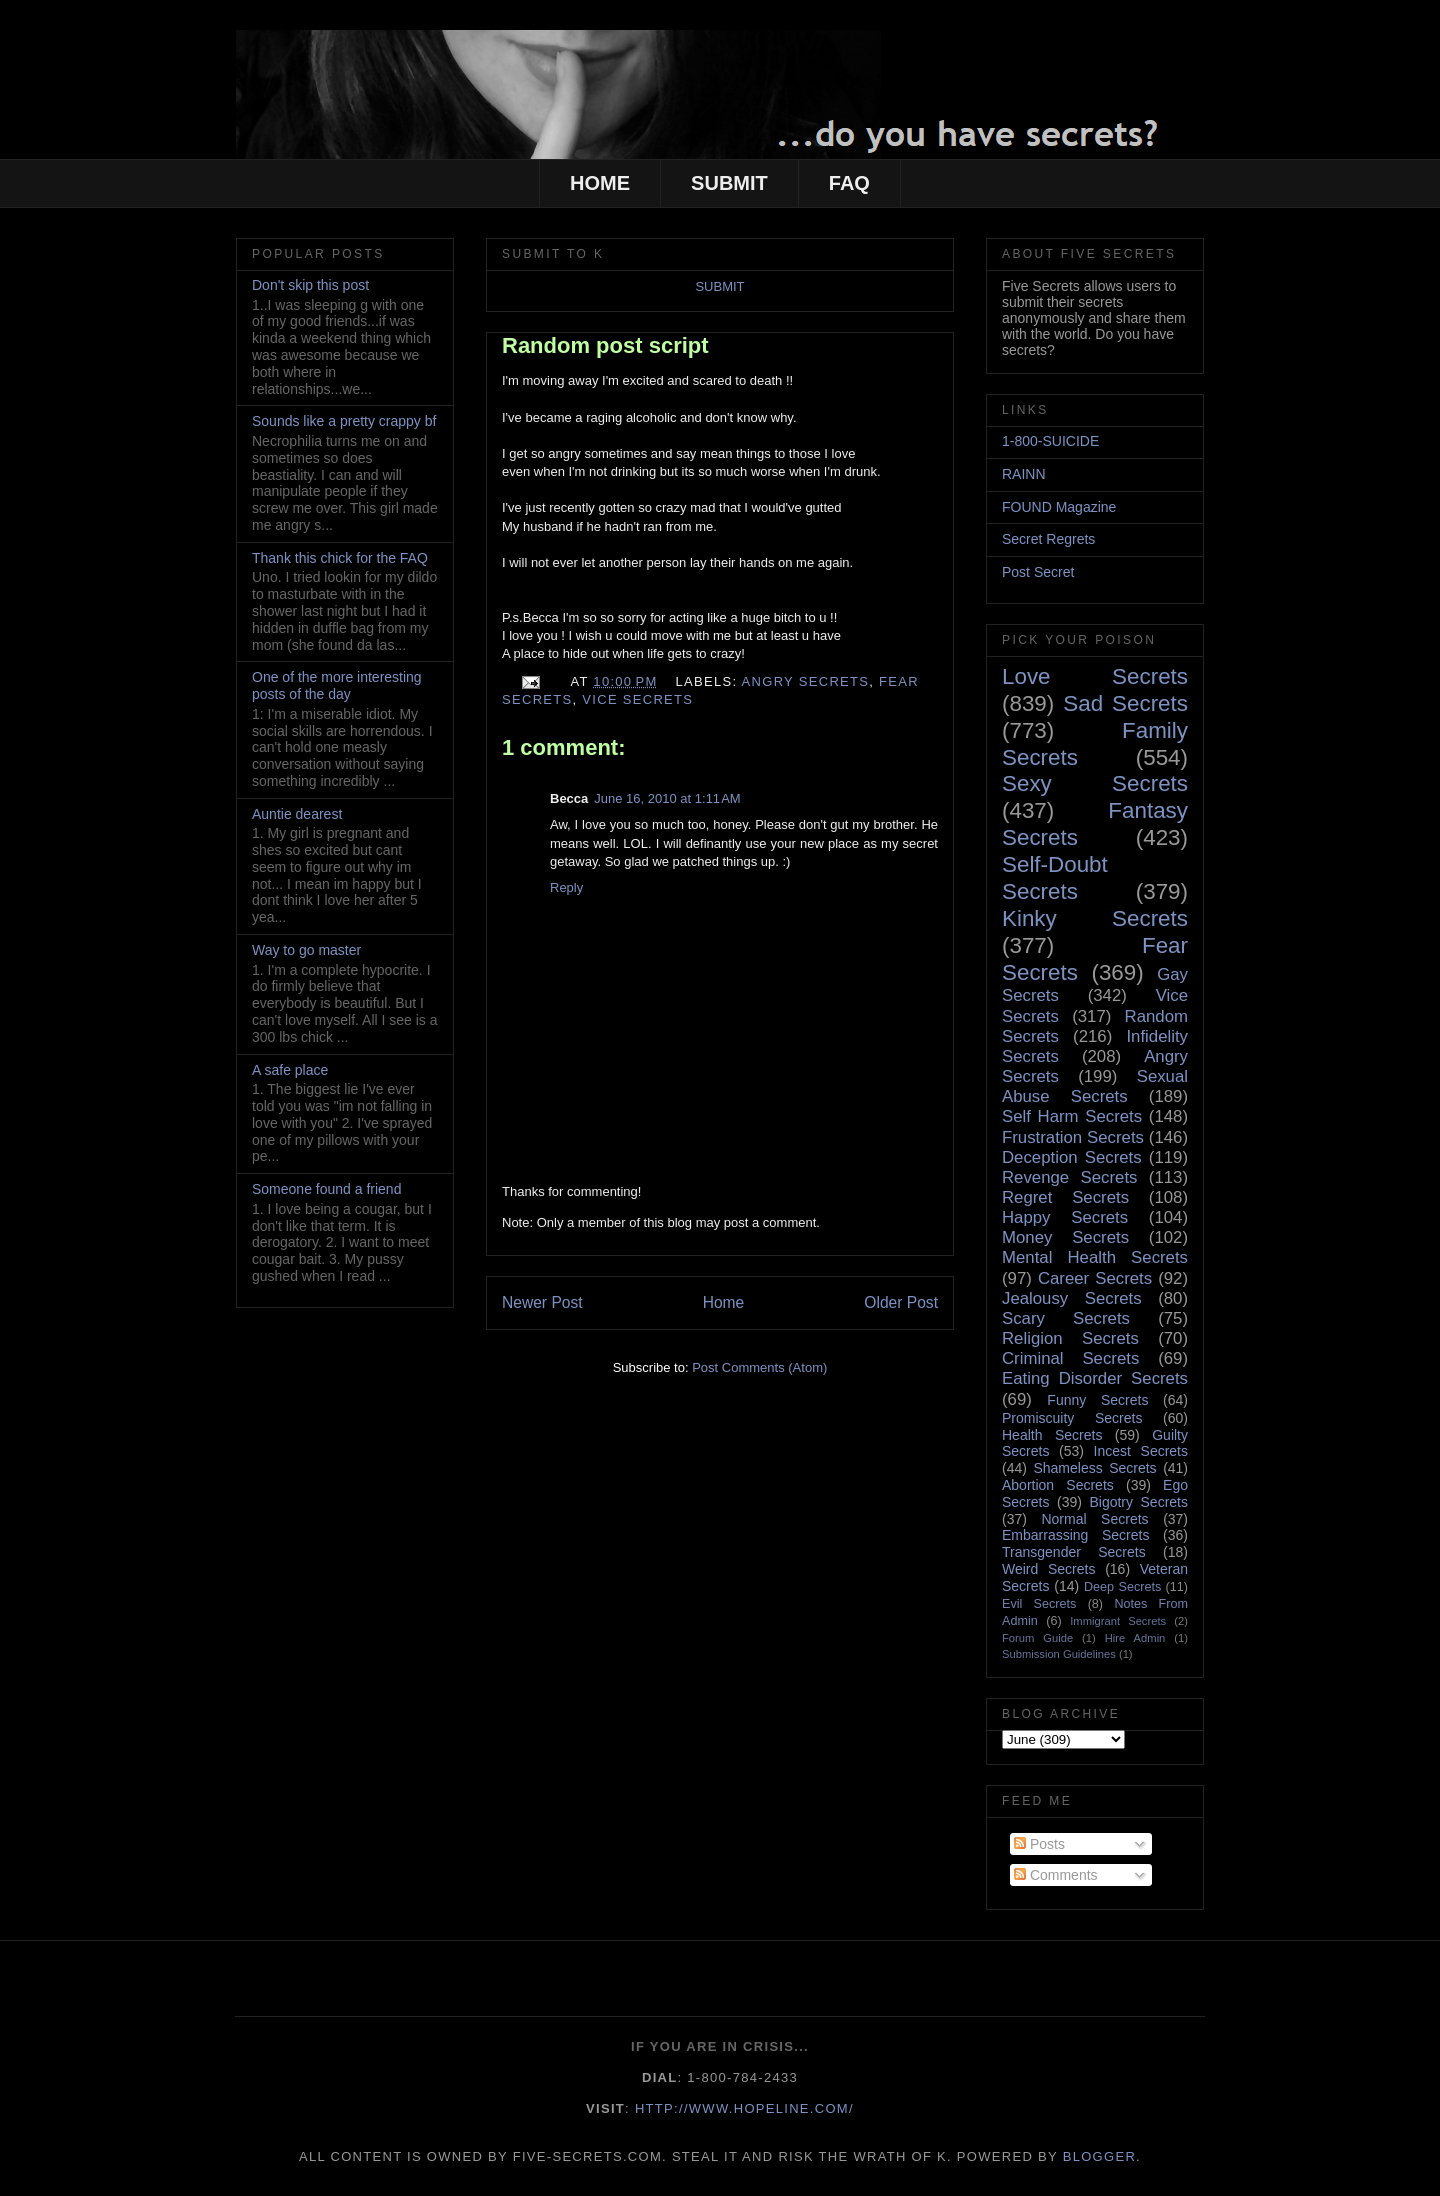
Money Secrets (1065, 1237)
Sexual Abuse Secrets (1095, 1086)
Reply (566, 887)
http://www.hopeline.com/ (744, 2108)
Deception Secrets (1072, 1157)
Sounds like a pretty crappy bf (344, 421)
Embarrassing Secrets (1075, 1535)
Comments (1056, 1875)
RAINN (1024, 474)
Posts (1039, 1844)
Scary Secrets (1066, 1318)
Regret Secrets (1065, 1197)
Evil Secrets (1039, 1604)
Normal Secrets (1094, 1519)
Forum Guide (1037, 1638)
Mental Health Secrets (1095, 1257)
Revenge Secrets (1069, 1177)
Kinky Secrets (1095, 918)
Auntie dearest (297, 814)
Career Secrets (1095, 1278)
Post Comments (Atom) (759, 1367)
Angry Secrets (806, 681)
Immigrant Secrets (1118, 1621)
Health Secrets (1052, 1435)
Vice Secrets (637, 699)
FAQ (849, 183)
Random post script (605, 345)
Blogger (1099, 2156)
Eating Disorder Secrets (1095, 1378)
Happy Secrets (1065, 1217)
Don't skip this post (310, 285)
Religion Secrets (1070, 1338)
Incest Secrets (1141, 1451)
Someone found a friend (326, 1189)
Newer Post (542, 1302)
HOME (600, 183)
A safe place (290, 1070)
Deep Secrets (1122, 1587)
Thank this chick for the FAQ (340, 558)
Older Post (901, 1302)
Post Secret (1038, 572)
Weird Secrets (1048, 1569)
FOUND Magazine (1059, 507)
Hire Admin (1135, 1638)
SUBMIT (729, 183)
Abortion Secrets (1058, 1485)
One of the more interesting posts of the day (337, 685)
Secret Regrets (1048, 539)
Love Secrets (1095, 676)
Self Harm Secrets (1072, 1116)
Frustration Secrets (1073, 1137)
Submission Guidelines (1059, 1654)
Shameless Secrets (1094, 1468)
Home (724, 1302)
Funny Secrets (1097, 1400)
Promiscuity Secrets (1072, 1418)
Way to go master (306, 950)
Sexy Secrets (1095, 783)
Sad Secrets (1125, 703)
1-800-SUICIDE (1050, 441)
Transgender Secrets (1074, 1552)
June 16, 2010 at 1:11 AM (667, 798)
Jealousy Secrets (1072, 1298)
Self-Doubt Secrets (1055, 878)
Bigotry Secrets (1138, 1502)
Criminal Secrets (1070, 1358)
